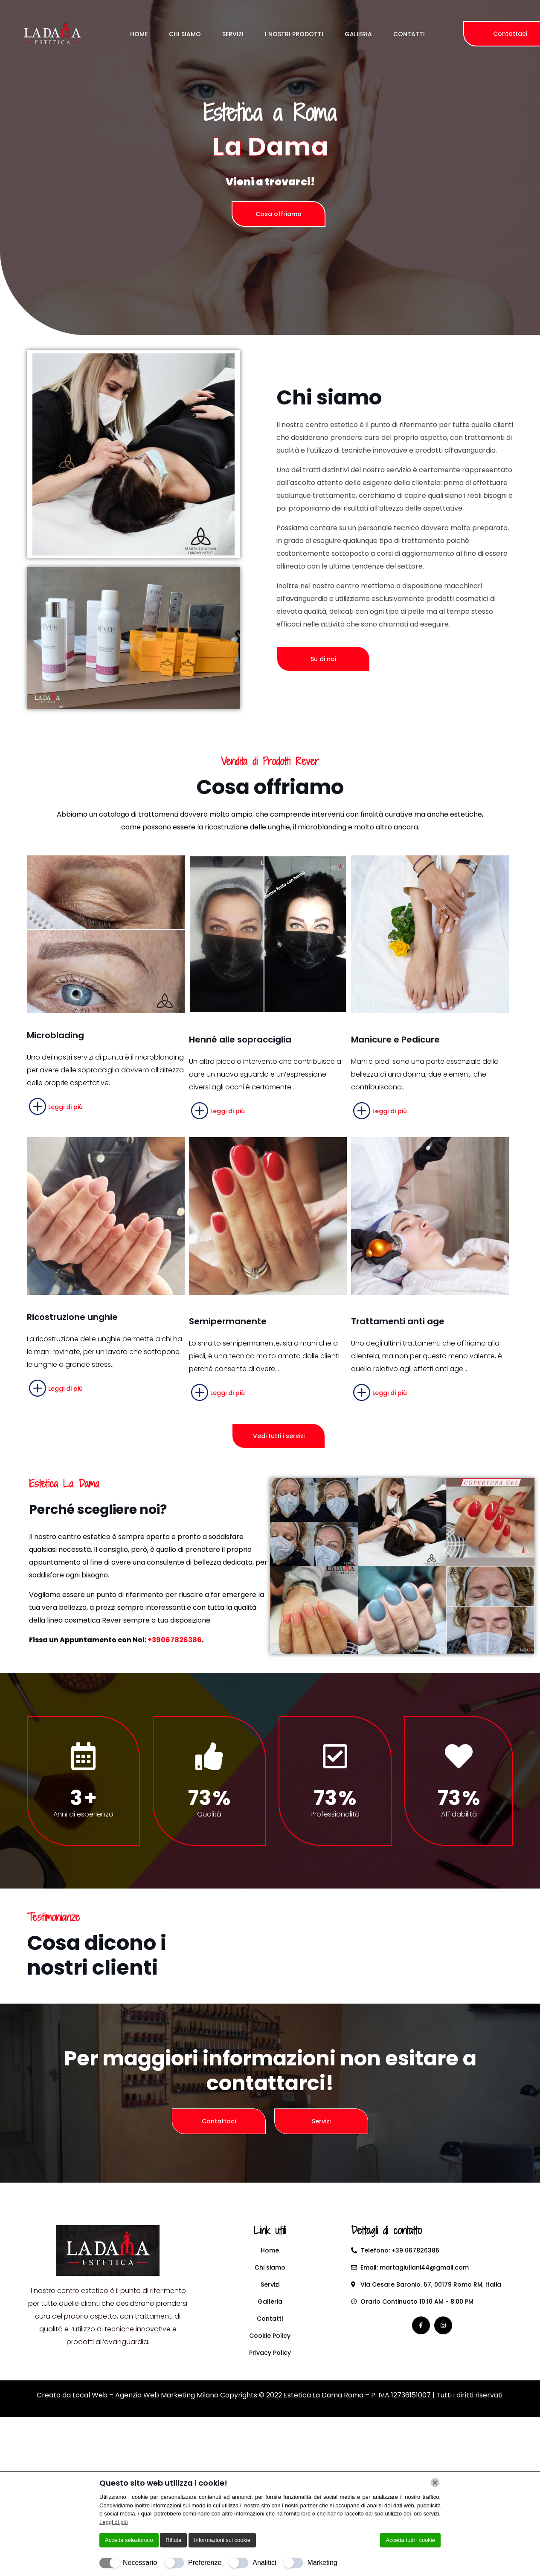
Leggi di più (113, 2522)
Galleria (358, 34)
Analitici (264, 2562)
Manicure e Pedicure (395, 1039)
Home (139, 34)
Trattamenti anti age (397, 1321)
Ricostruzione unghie (72, 1317)
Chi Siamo (185, 34)
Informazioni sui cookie (222, 2540)
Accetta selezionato (129, 2540)
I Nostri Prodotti (294, 34)
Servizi (233, 34)
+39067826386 (175, 1640)
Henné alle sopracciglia (240, 1039)
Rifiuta (173, 2540)
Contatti (409, 34)
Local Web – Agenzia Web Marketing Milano (146, 2395)
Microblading (55, 1035)
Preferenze (204, 2562)
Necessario (140, 2562)
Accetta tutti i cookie (410, 2540)
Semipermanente (228, 1321)
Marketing (322, 2562)
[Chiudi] (435, 2482)
